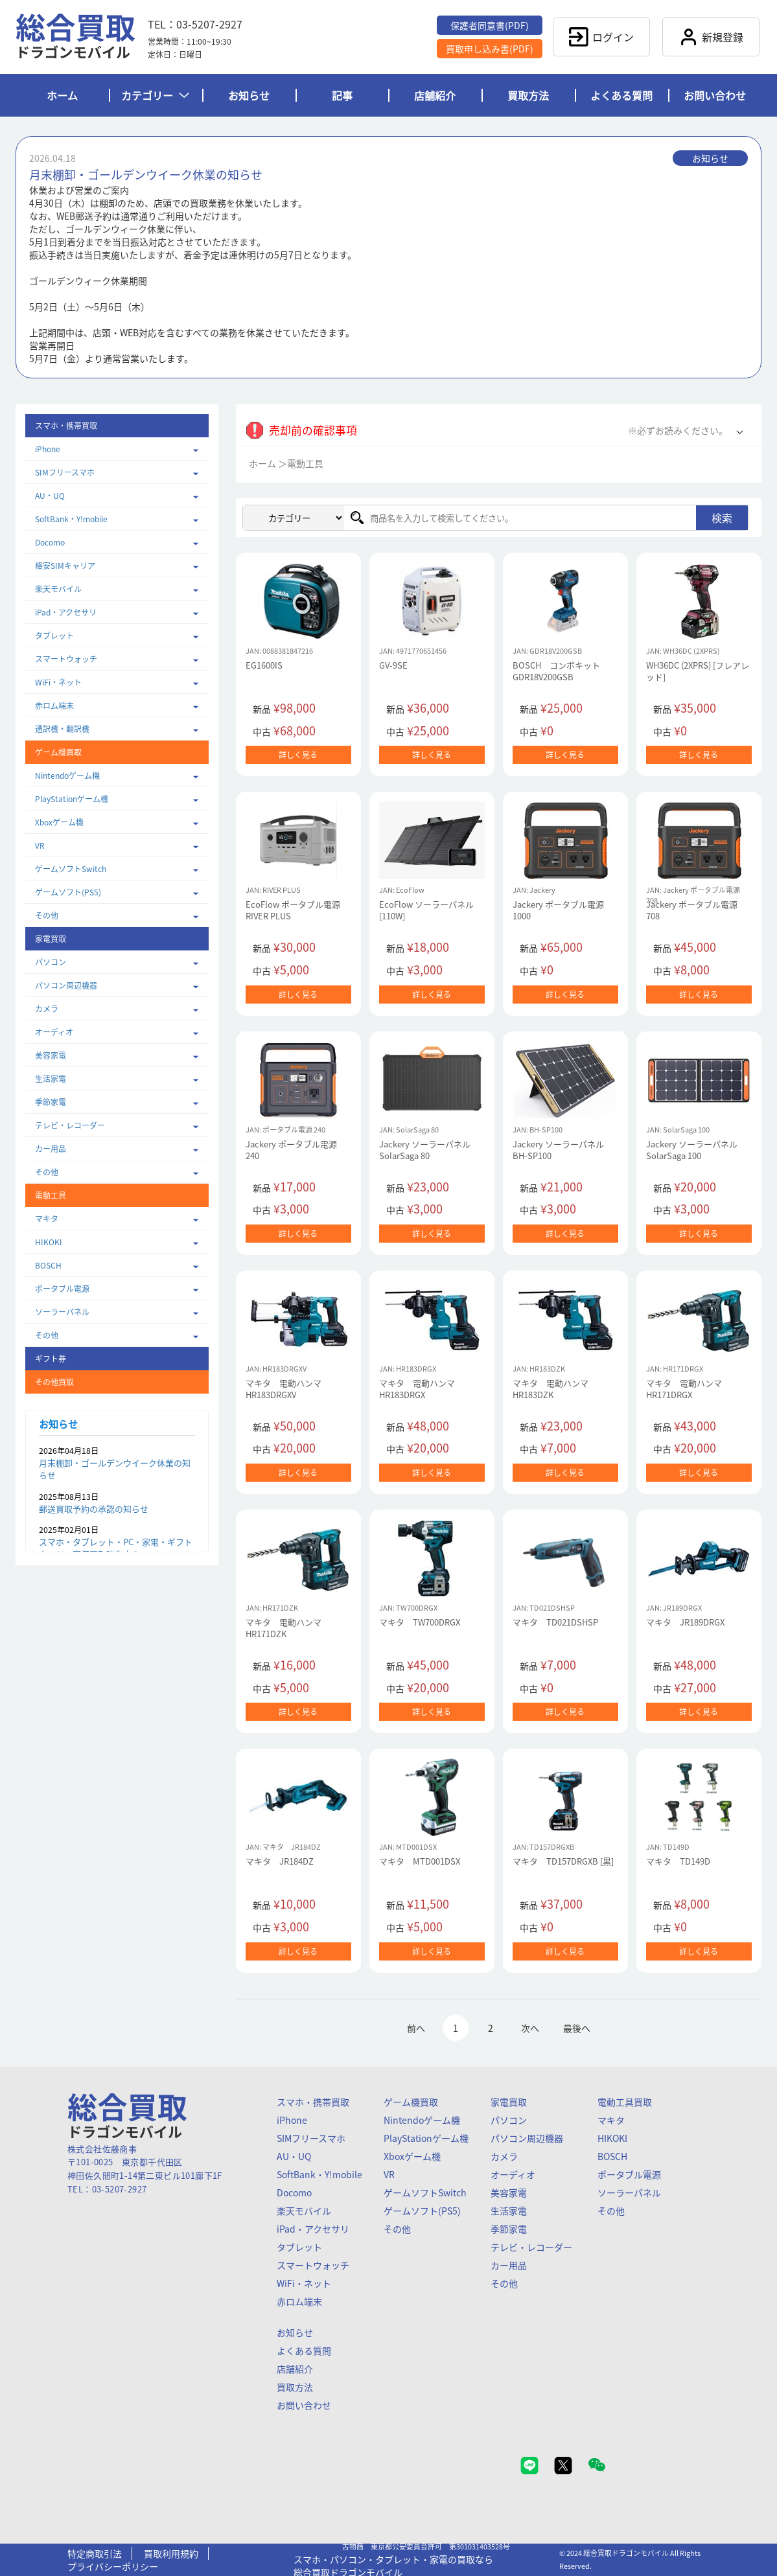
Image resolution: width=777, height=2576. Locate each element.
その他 (46, 915)
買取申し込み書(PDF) (489, 48)
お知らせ (249, 95)
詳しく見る (298, 755)
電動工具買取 (624, 2101)
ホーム (62, 95)
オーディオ (54, 1032)
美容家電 (50, 1055)
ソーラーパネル (62, 1312)
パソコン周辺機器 (66, 985)
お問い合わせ (715, 95)
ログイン (601, 37)
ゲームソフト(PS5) (68, 892)
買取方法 (528, 95)
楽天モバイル (58, 589)
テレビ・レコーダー (70, 1125)
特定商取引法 (94, 2553)
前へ (416, 2027)
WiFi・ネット (58, 682)
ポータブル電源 (62, 1288)
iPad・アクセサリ (66, 612)
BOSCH (48, 1265)
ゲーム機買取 (411, 2101)
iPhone (47, 449)
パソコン (50, 962)
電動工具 (305, 463)
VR (40, 845)
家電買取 (509, 2101)
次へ (530, 2027)
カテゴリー (155, 95)
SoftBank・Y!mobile (71, 519)
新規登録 (710, 37)
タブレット (54, 635)
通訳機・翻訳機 (62, 729)
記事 (342, 95)
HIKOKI (48, 1242)
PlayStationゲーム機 (71, 799)
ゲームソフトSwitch (70, 869)
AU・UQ (50, 495)
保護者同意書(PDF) (489, 25)
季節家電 (50, 1102)
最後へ (576, 2027)
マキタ (46, 1219)
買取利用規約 (171, 2553)
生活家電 (50, 1079)
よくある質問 (621, 95)
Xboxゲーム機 (59, 822)
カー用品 (50, 1149)
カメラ (46, 1009)
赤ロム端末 (54, 705)
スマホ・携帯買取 (313, 2101)
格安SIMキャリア (65, 565)
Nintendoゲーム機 (67, 775)
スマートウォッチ (66, 659)
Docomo (50, 542)
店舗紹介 (435, 95)
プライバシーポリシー (112, 2566)
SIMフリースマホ (65, 472)
